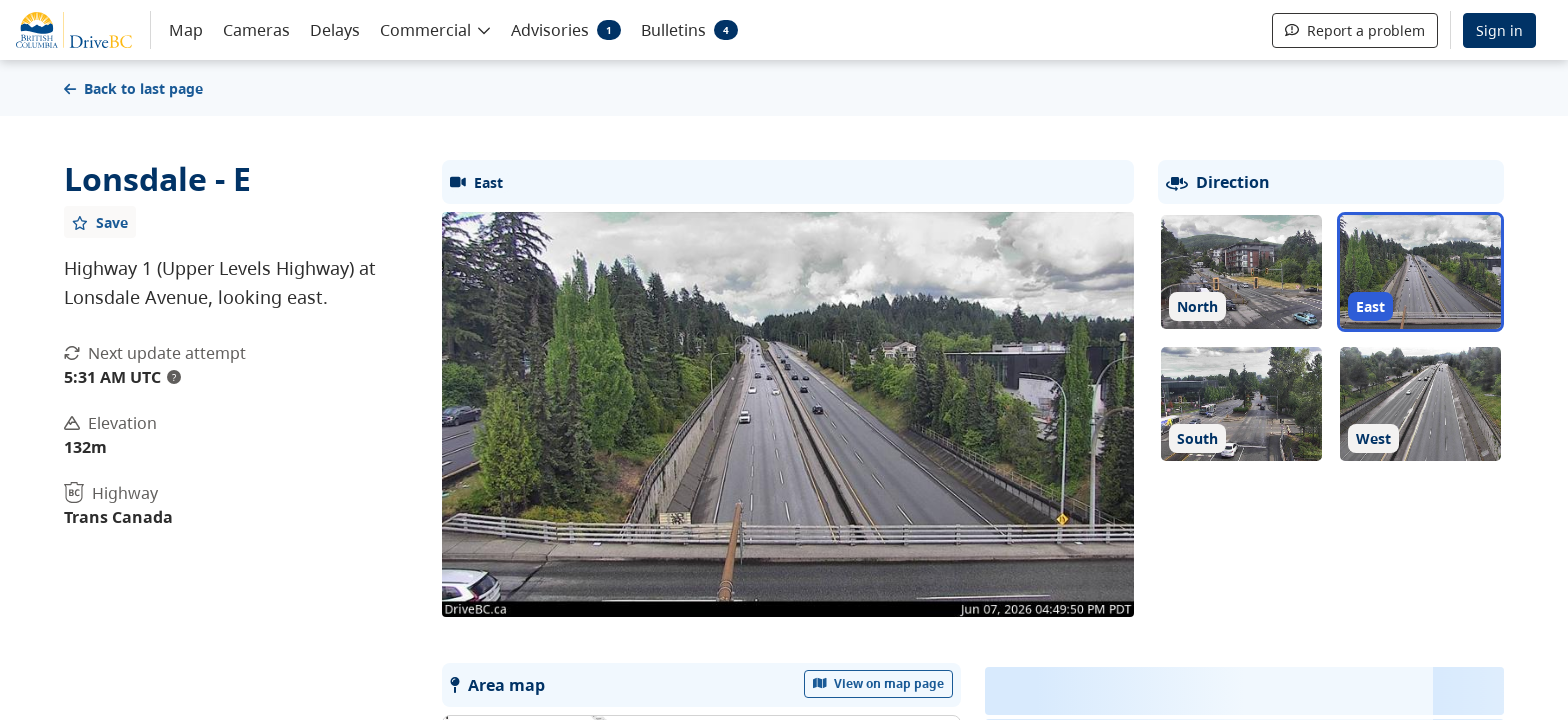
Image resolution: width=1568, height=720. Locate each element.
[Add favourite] (100, 222)
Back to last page (133, 88)
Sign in (1499, 30)
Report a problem (1355, 30)
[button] (435, 29)
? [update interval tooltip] (174, 377)
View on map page (879, 683)
